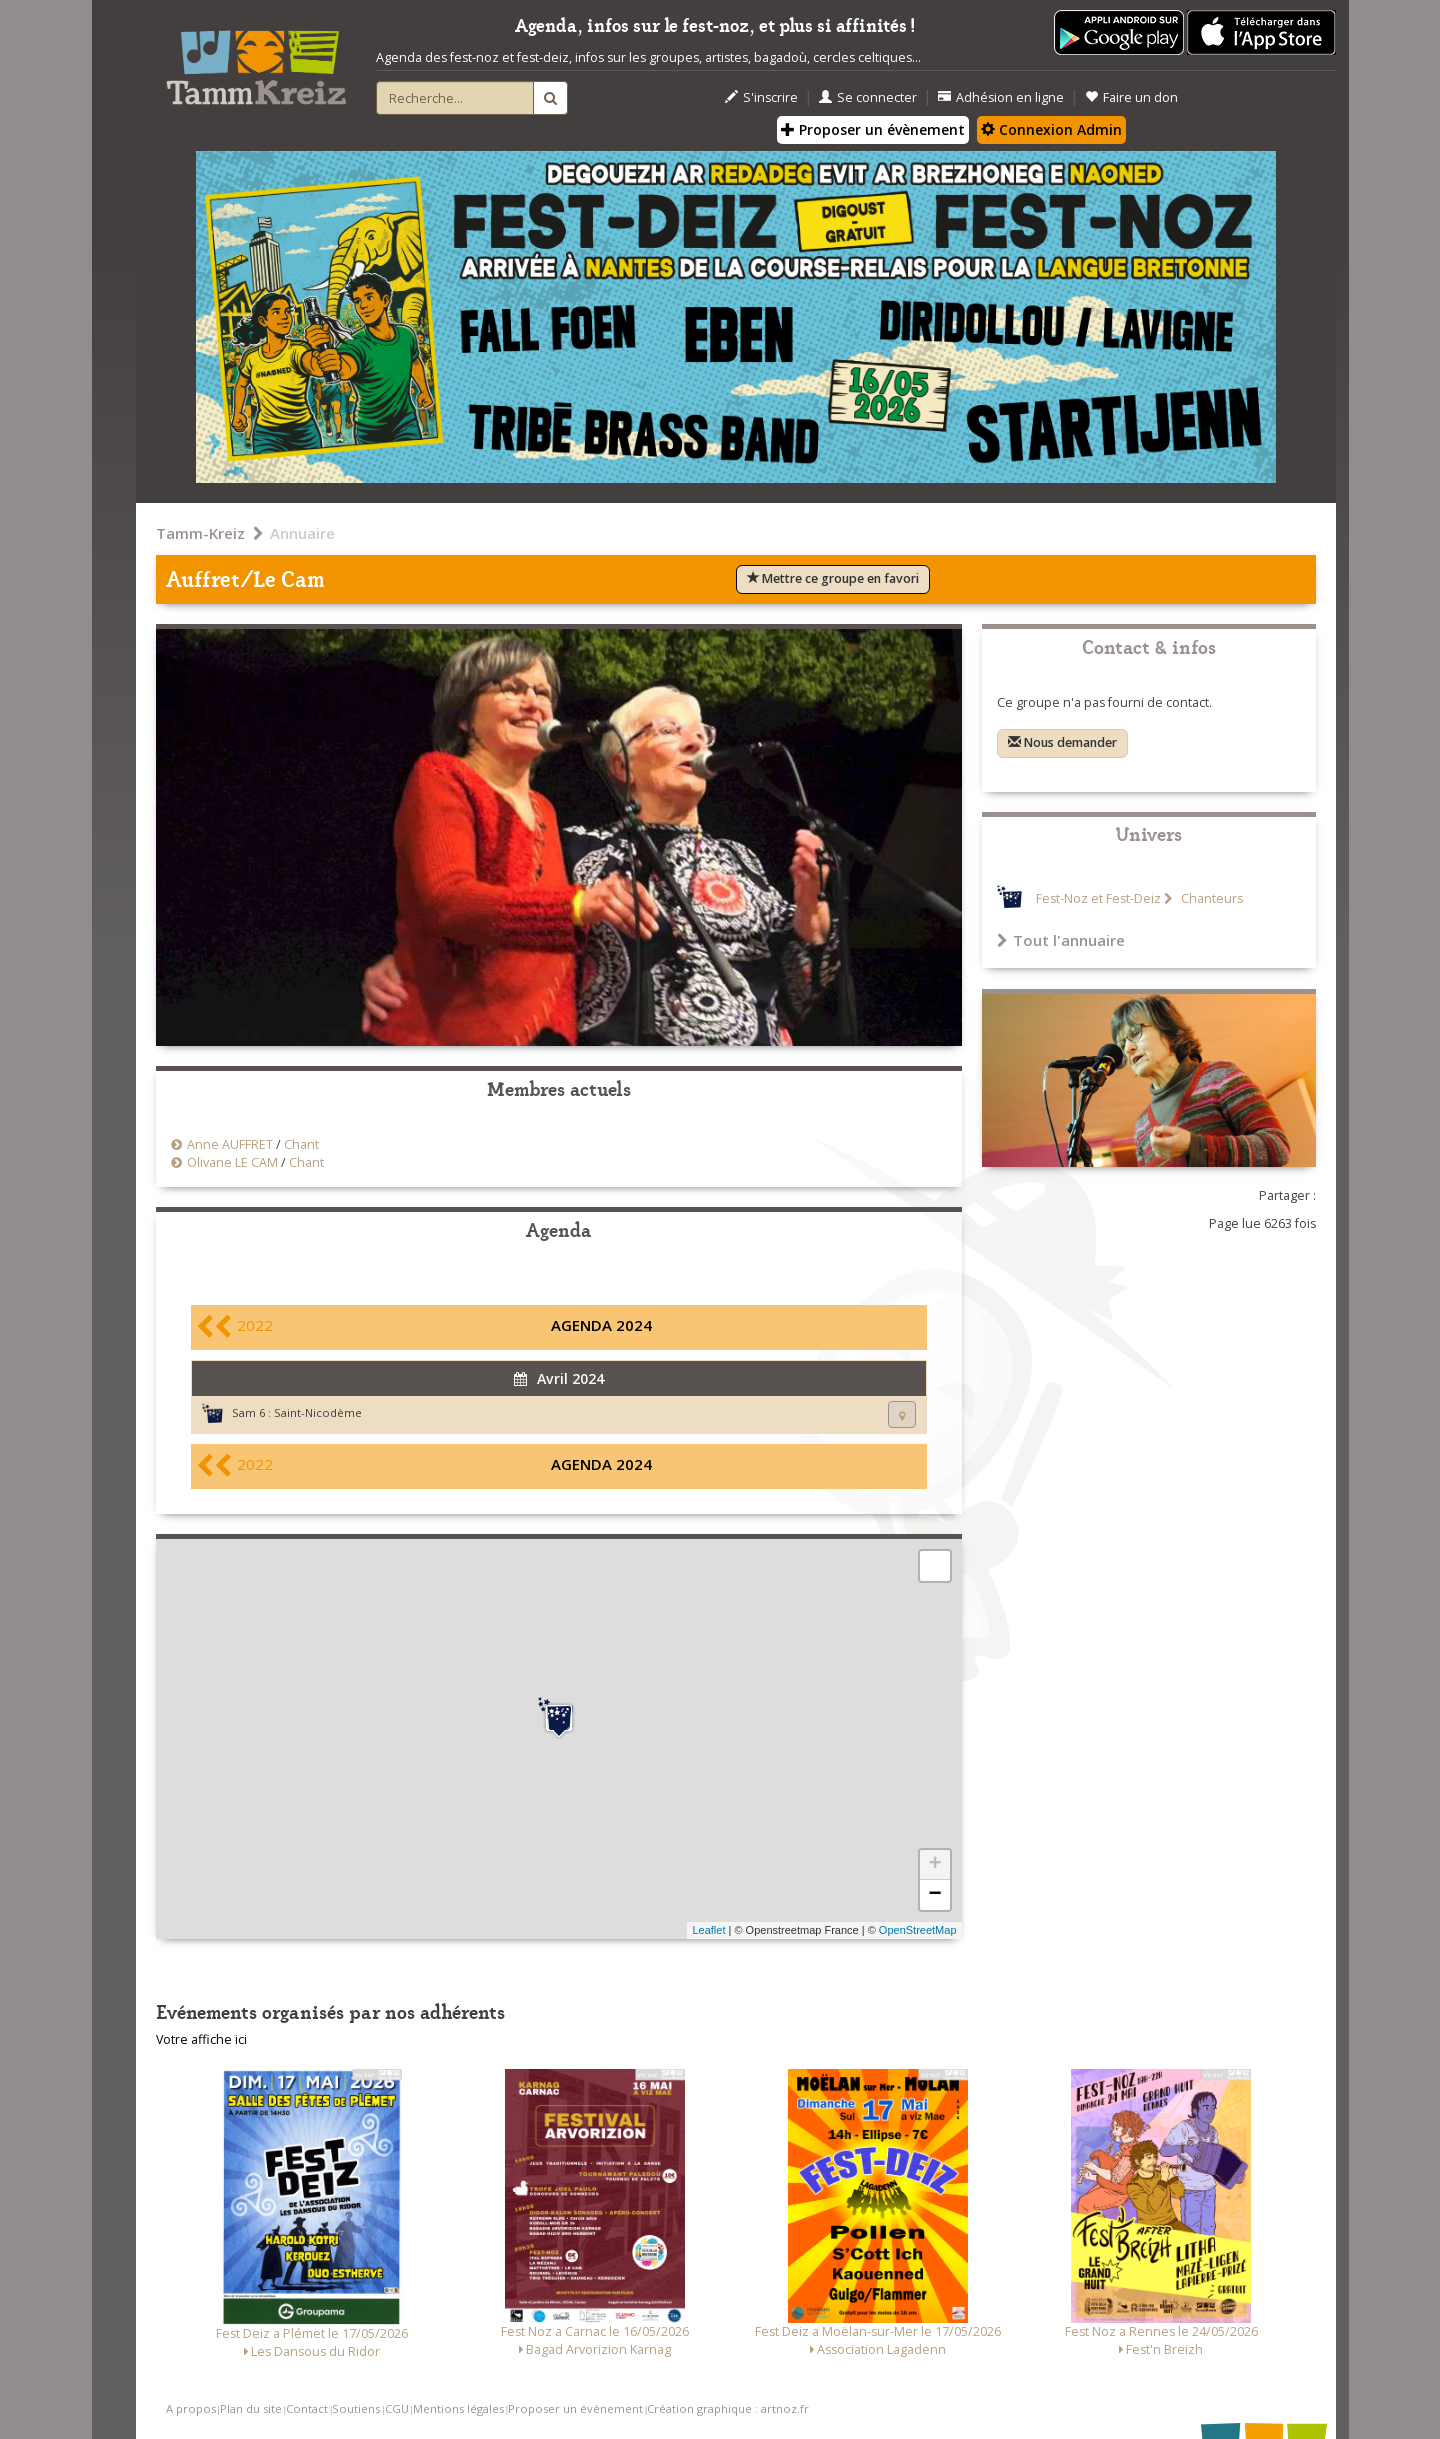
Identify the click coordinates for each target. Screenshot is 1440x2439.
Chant (301, 1144)
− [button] (934, 1895)
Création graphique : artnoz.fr (728, 2408)
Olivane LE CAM (232, 1162)
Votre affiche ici (201, 2039)
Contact (307, 2408)
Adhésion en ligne (1001, 97)
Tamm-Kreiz (200, 533)
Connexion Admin (1051, 129)
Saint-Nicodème (318, 1412)
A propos (191, 2408)
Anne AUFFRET (230, 1144)
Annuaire (302, 533)
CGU (397, 2408)
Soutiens (356, 2408)
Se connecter (868, 97)
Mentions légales (458, 2408)
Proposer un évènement (873, 129)
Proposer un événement (575, 2408)
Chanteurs (1210, 898)
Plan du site (251, 2408)
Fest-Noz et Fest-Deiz (1098, 898)
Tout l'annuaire (1061, 940)
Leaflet (708, 1930)
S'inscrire (761, 97)
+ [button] (934, 1865)
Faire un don (1131, 97)
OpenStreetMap (918, 1930)
